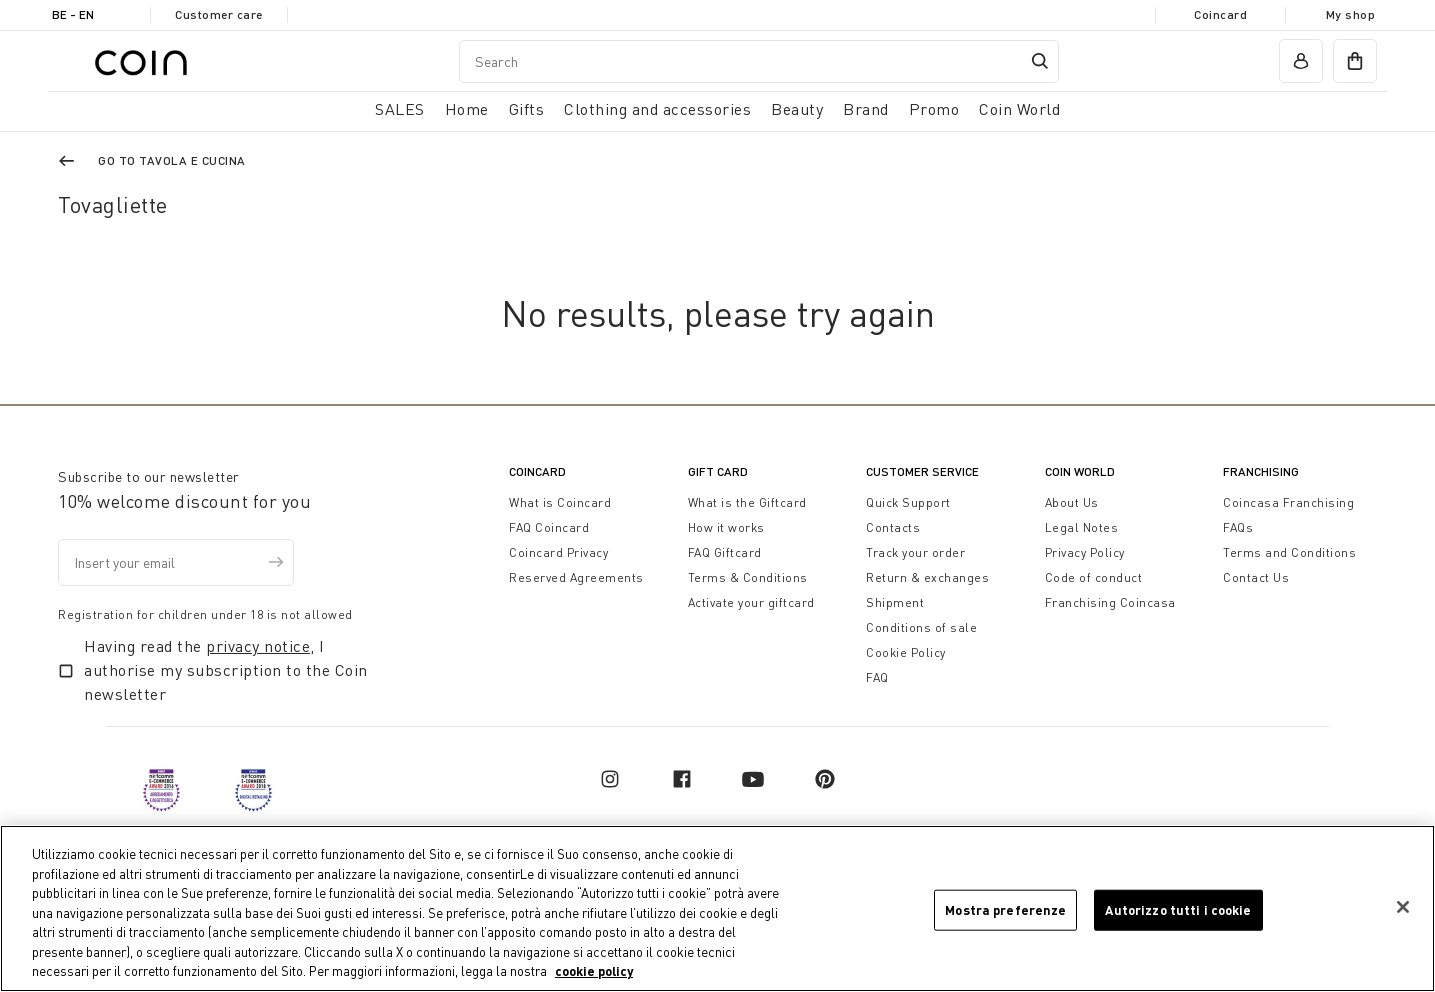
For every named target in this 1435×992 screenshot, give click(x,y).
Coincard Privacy (558, 552)
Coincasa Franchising (1288, 502)
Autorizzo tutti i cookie (1178, 909)
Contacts (893, 527)
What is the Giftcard (747, 502)
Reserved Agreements (576, 577)
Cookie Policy (906, 652)
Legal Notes (1082, 527)
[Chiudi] (1403, 907)
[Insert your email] (176, 562)
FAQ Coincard (549, 527)
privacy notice (258, 646)
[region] (717, 908)
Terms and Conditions (1289, 552)
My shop (1351, 14)
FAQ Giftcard (725, 552)
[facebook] (682, 779)
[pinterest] (825, 779)
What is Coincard (560, 502)
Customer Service (922, 471)
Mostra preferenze (1005, 909)
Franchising (1261, 471)
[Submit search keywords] (1040, 61)
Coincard (1220, 14)
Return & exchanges (927, 577)
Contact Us (1256, 577)
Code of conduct (1094, 577)
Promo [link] (934, 109)
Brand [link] (866, 109)
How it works (726, 527)
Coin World (1080, 471)
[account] (1301, 61)
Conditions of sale (921, 627)
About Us (1072, 502)
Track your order (915, 552)
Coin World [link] (1019, 109)
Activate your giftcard (751, 602)
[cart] (1355, 61)
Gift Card (718, 471)
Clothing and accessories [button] (657, 109)
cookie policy (594, 971)
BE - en (73, 14)
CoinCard (537, 471)
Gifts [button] (527, 109)
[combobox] (759, 61)
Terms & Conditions (748, 577)
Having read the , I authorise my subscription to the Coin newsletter (226, 670)
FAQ (877, 677)
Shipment (895, 602)
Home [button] (467, 109)
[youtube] (753, 779)
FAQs (1238, 527)
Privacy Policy (1085, 552)
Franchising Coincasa (1110, 602)
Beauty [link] (797, 109)
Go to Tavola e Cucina (172, 160)
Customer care (219, 14)
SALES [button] (400, 109)
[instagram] (610, 779)
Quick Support (908, 502)
